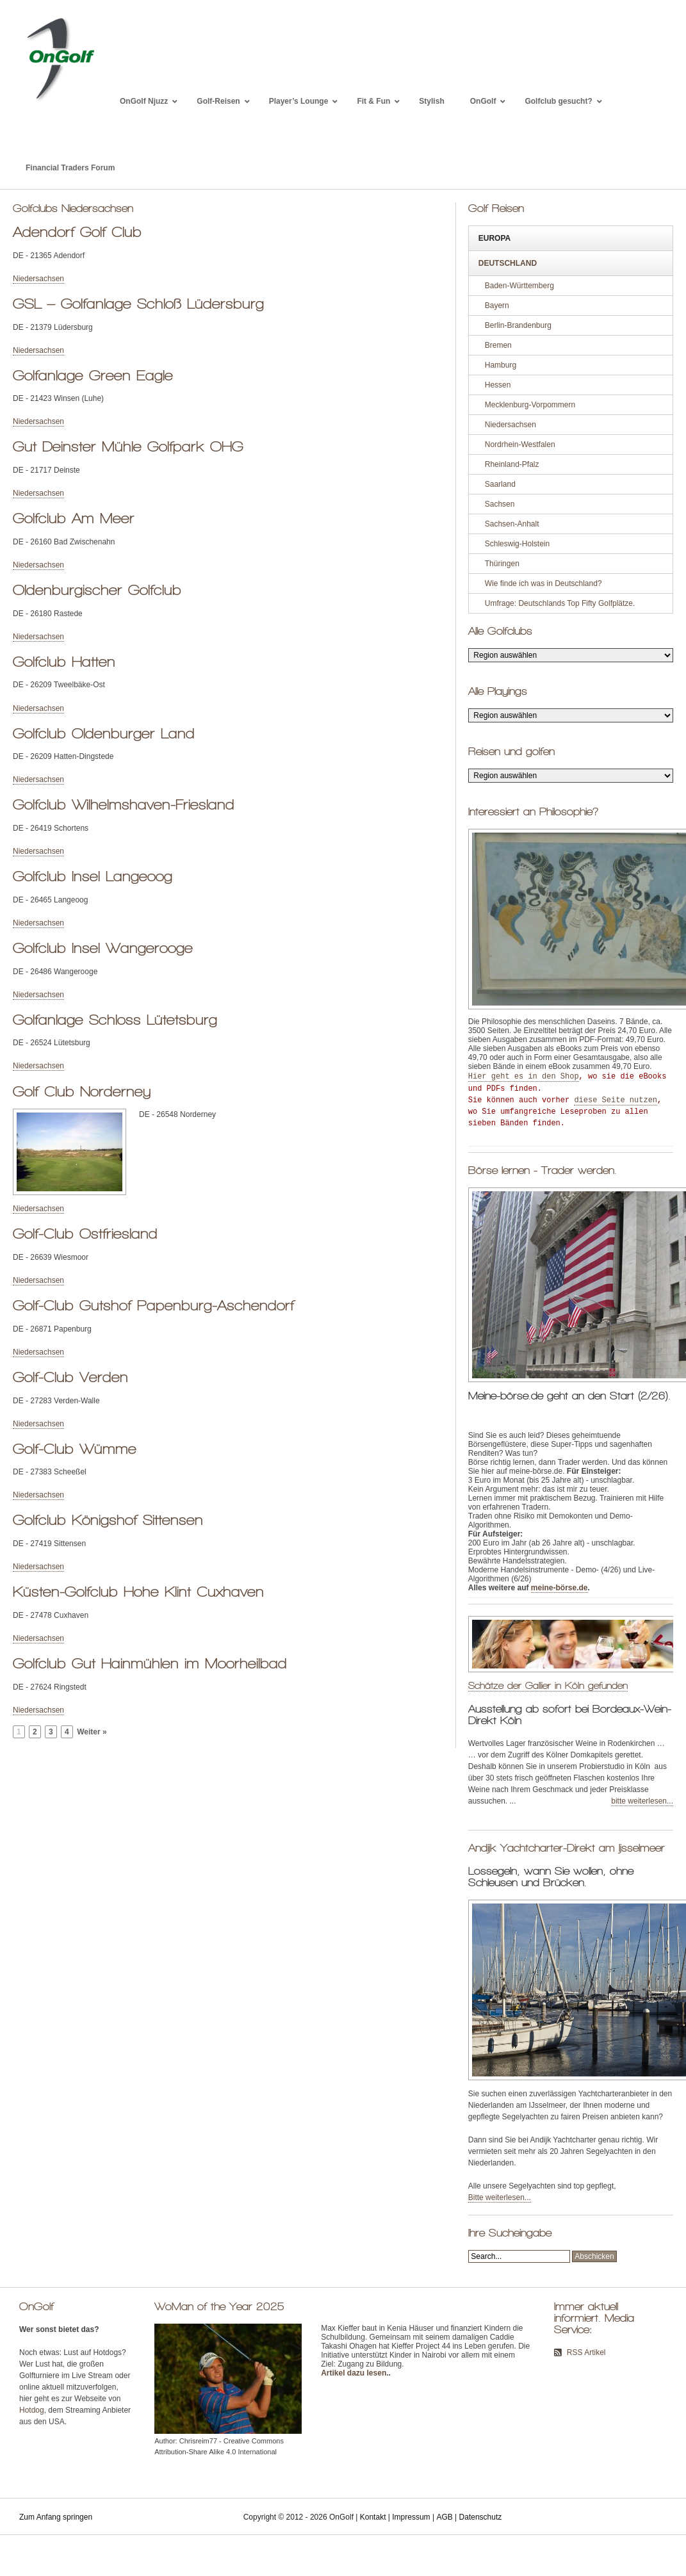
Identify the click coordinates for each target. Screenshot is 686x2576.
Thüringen (502, 563)
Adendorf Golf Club (77, 232)
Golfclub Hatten (64, 661)
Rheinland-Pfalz (512, 464)
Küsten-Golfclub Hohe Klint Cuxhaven (138, 1591)
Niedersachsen (38, 278)
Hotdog (31, 2410)
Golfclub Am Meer (74, 518)
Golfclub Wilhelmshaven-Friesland (123, 804)
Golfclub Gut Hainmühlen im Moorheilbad (150, 1663)
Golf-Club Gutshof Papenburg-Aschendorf (153, 1305)
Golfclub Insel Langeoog (92, 876)
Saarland (500, 484)
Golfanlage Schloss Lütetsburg (115, 1019)
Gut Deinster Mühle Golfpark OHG (128, 446)
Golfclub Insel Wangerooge (103, 948)
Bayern (497, 305)
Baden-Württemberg (519, 285)
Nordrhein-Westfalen (520, 444)
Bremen (498, 345)
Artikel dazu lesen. (354, 2372)
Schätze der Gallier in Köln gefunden (548, 1685)
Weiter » (91, 1731)
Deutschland (507, 263)
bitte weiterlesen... (642, 1801)
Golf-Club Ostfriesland (85, 1233)
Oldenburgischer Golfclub (97, 590)
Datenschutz (480, 2517)
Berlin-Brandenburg (518, 325)
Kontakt (373, 2517)
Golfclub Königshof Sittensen (108, 1520)
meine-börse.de (559, 1587)
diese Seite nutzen (615, 1100)
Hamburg (500, 365)
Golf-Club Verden (70, 1377)
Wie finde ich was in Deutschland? (543, 583)
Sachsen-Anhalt (512, 523)
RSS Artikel (586, 2352)
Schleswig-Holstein (517, 543)
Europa (494, 238)
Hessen (498, 384)
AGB (444, 2517)
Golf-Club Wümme (74, 1448)
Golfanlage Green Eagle (93, 375)
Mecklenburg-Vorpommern (530, 404)
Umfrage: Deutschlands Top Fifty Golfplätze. (560, 603)
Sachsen (500, 504)
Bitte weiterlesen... (499, 2197)
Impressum (411, 2517)
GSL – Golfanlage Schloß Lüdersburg (138, 303)
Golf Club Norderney (82, 1091)
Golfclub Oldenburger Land (104, 733)
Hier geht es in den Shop (523, 1076)
